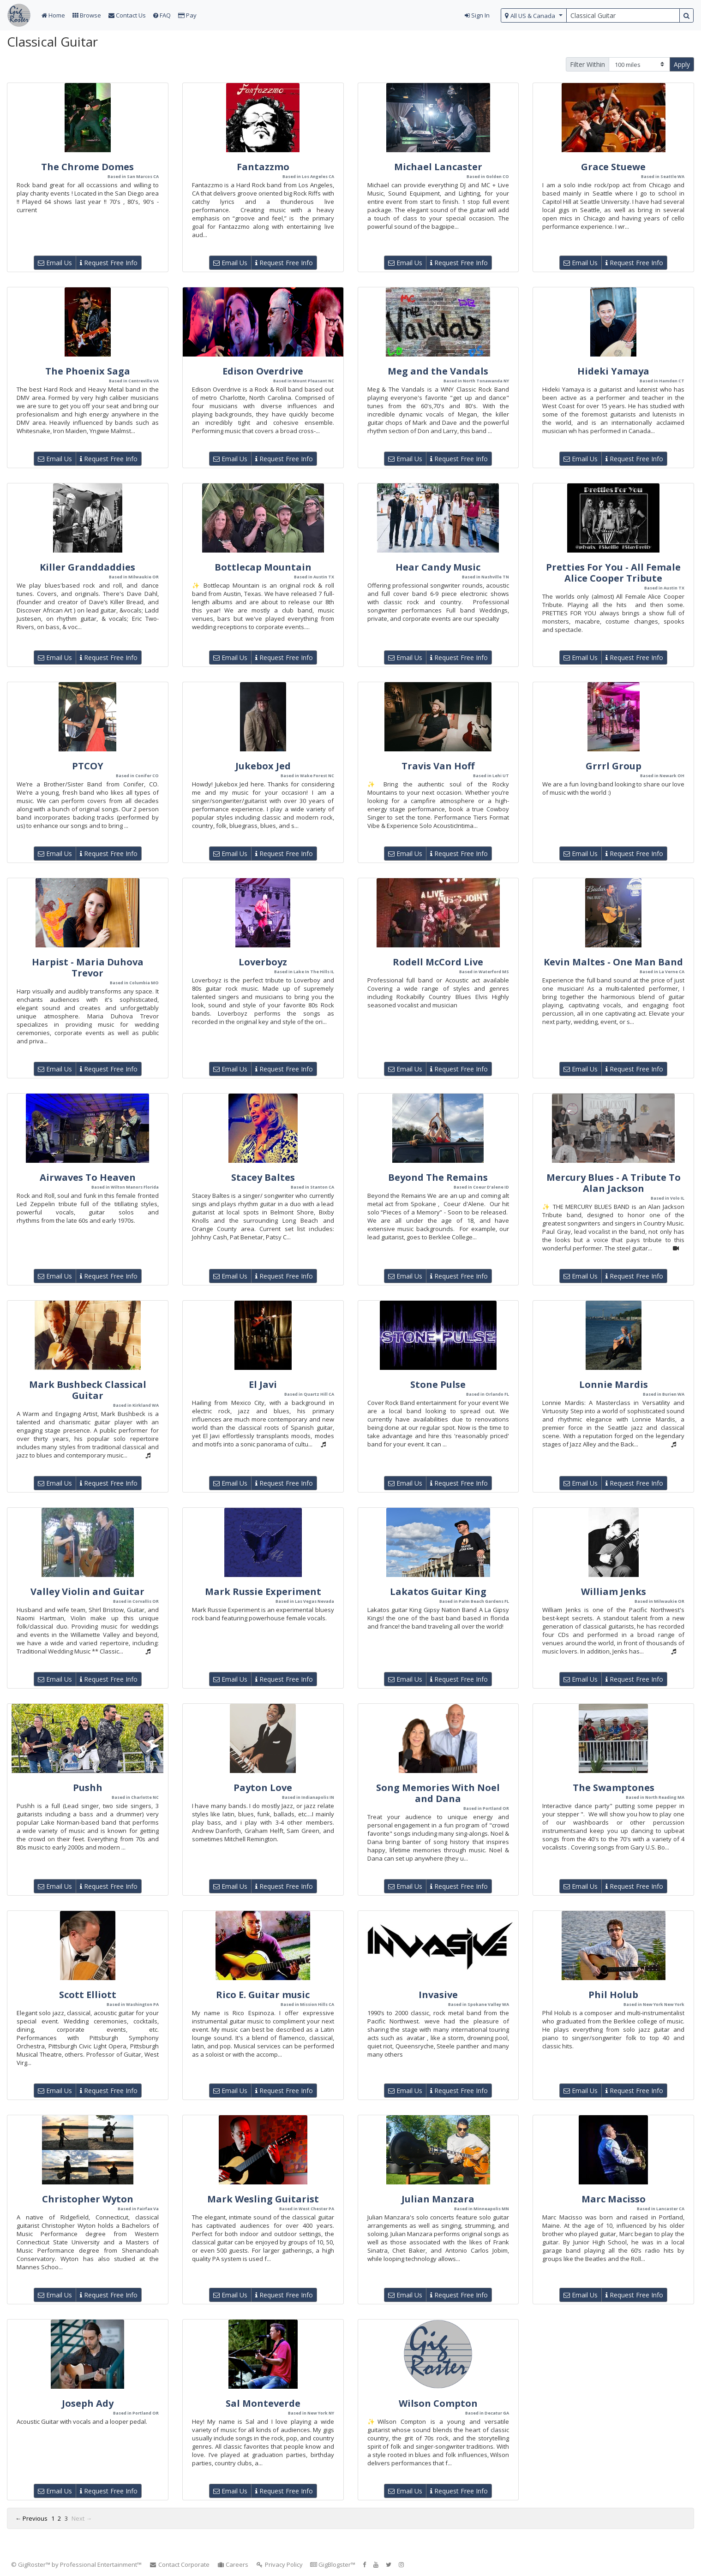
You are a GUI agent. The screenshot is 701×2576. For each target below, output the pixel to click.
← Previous (31, 2518)
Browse (86, 15)
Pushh (87, 1787)
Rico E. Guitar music (263, 1994)
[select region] (534, 15)
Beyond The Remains (438, 1177)
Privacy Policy (279, 2564)
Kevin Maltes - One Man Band (613, 962)
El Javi (263, 1384)
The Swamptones (613, 1787)
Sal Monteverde (263, 2403)
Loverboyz (263, 962)
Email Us (55, 262)
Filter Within (587, 64)
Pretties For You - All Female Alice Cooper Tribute (613, 572)
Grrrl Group (613, 766)
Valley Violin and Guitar (87, 1591)
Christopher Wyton (87, 2199)
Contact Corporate (179, 2564)
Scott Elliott (87, 1994)
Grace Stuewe (613, 167)
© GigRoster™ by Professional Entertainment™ (76, 2564)
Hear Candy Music (437, 567)
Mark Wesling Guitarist (263, 2199)
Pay (187, 15)
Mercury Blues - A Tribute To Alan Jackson (613, 1183)
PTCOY (87, 766)
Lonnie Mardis (613, 1384)
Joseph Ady (88, 2403)
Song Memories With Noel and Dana (438, 1793)
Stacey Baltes (263, 1177)
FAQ (162, 15)
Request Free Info (109, 262)
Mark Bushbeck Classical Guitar (87, 1390)
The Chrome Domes (87, 167)
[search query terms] (623, 15)
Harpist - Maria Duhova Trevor (88, 967)
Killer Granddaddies (87, 567)
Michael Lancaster (438, 167)
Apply (682, 64)
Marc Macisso (613, 2199)
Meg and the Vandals (438, 371)
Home (53, 15)
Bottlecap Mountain (263, 567)
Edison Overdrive (262, 371)
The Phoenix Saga (87, 371)
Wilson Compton (438, 2403)
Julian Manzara (437, 2199)
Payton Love (263, 1787)
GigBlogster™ (332, 2564)
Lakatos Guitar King (438, 1591)
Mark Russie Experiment (263, 1591)
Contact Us (127, 15)
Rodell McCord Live (438, 962)
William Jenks (613, 1591)
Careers (233, 2564)
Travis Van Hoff (437, 766)
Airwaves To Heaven (88, 1177)
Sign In (477, 15)
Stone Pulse (438, 1384)
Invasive (438, 1994)
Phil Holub (613, 1994)
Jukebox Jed (263, 766)
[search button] (686, 15)
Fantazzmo (263, 167)
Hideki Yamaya (613, 371)
